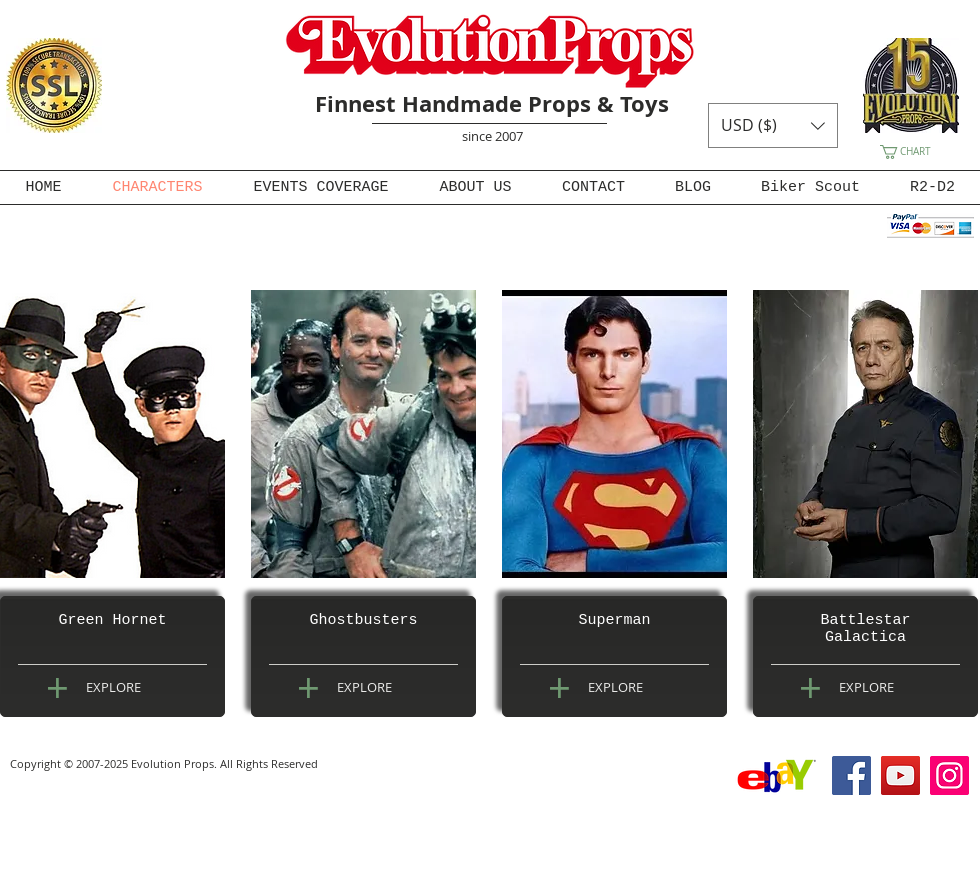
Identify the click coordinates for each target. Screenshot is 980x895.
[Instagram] (949, 775)
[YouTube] (900, 775)
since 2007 (492, 136)
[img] (112, 434)
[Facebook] (851, 775)
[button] (773, 125)
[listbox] (773, 125)
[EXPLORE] (113, 687)
